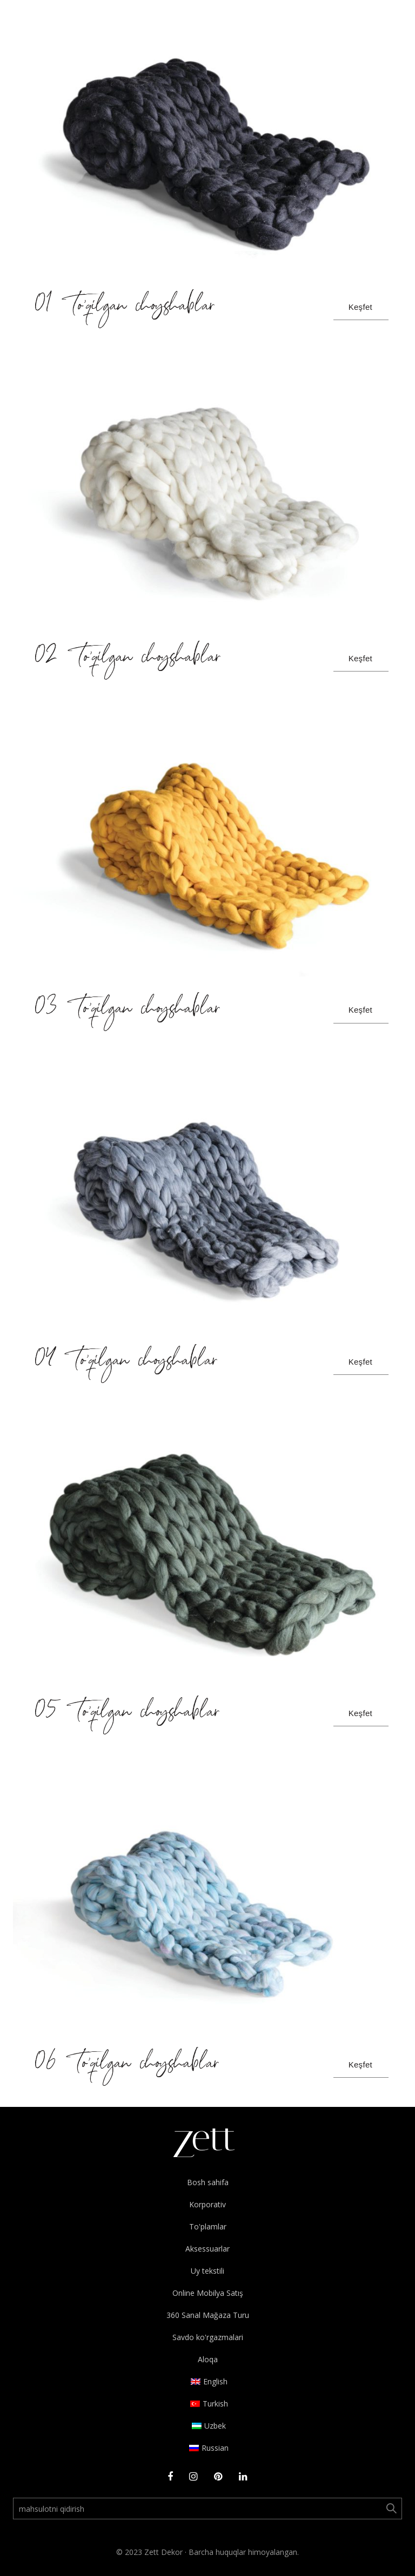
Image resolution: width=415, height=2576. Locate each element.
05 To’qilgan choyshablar (127, 1713)
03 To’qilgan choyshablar (128, 1010)
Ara (391, 2508)
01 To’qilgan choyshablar (125, 307)
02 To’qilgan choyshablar (128, 658)
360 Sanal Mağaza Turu (207, 2315)
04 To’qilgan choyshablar (126, 1362)
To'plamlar (207, 2226)
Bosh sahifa (208, 2182)
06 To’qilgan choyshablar (127, 2064)
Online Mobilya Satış (207, 2293)
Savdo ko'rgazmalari (207, 2337)
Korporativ (207, 2204)
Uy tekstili (207, 2271)
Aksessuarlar (207, 2248)
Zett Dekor (163, 2552)
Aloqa (208, 2359)
